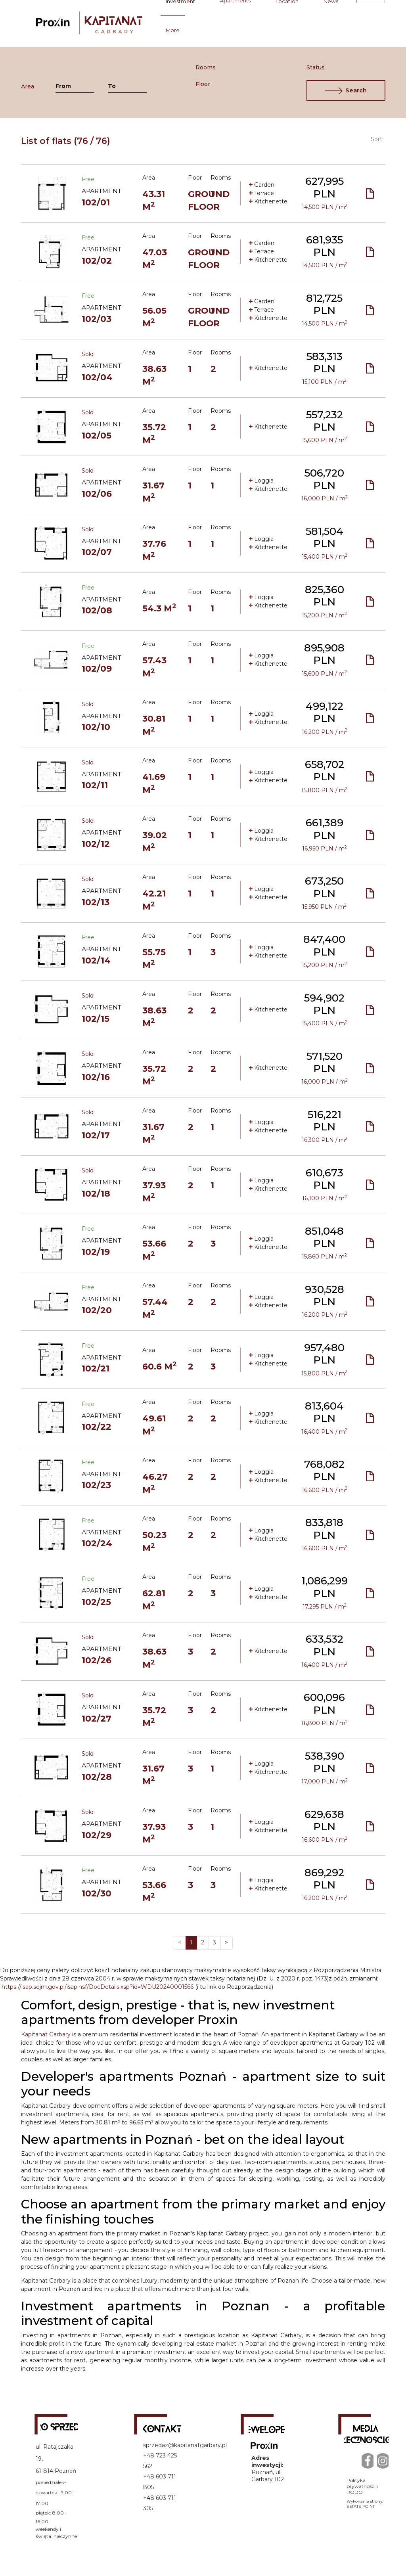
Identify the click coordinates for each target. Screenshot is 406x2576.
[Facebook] (367, 2460)
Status (311, 67)
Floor (200, 84)
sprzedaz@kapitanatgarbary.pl (185, 2445)
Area (27, 86)
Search (346, 90)
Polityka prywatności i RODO (362, 2486)
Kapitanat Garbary (46, 2034)
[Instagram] (383, 2460)
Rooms (200, 67)
